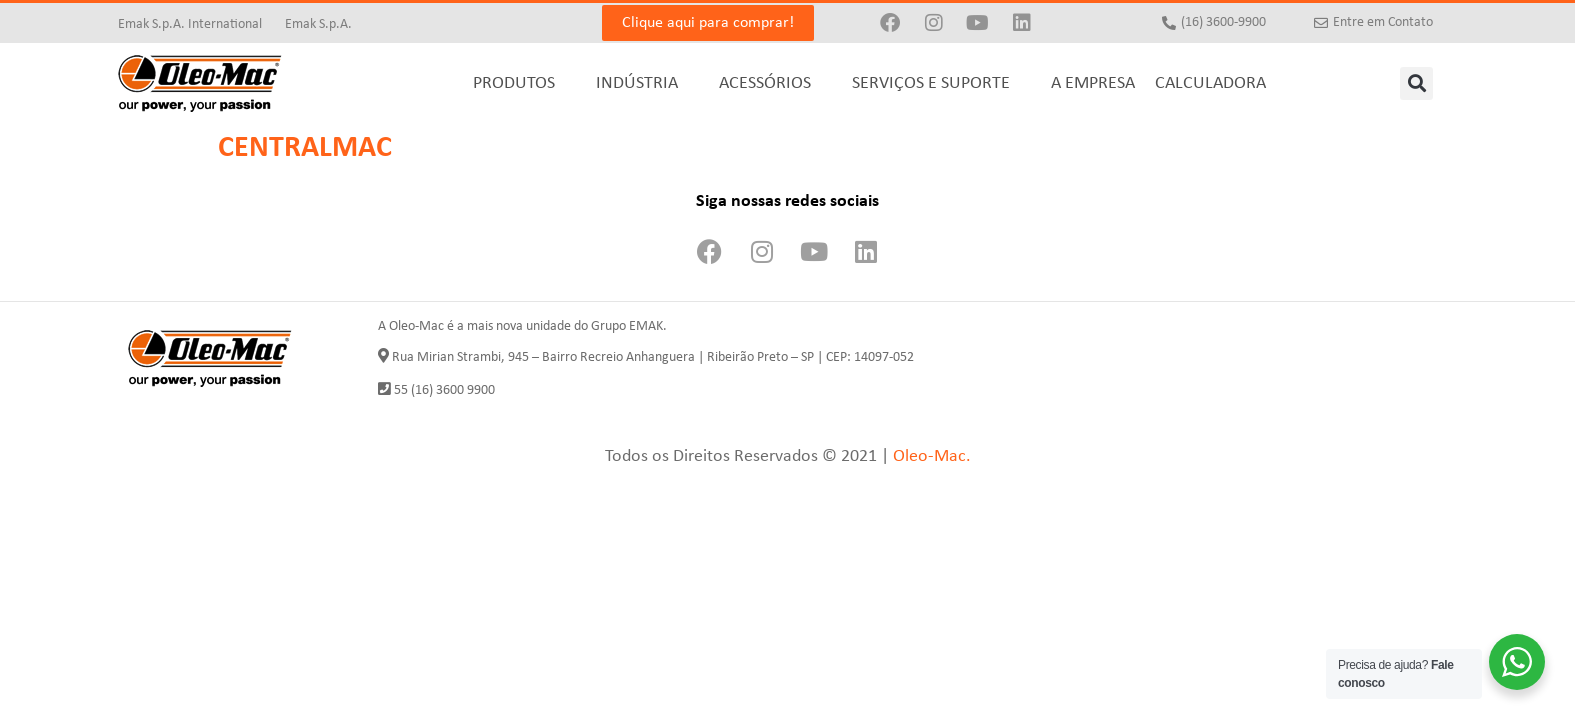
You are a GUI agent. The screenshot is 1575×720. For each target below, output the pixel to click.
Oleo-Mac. (932, 456)
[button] (1416, 83)
